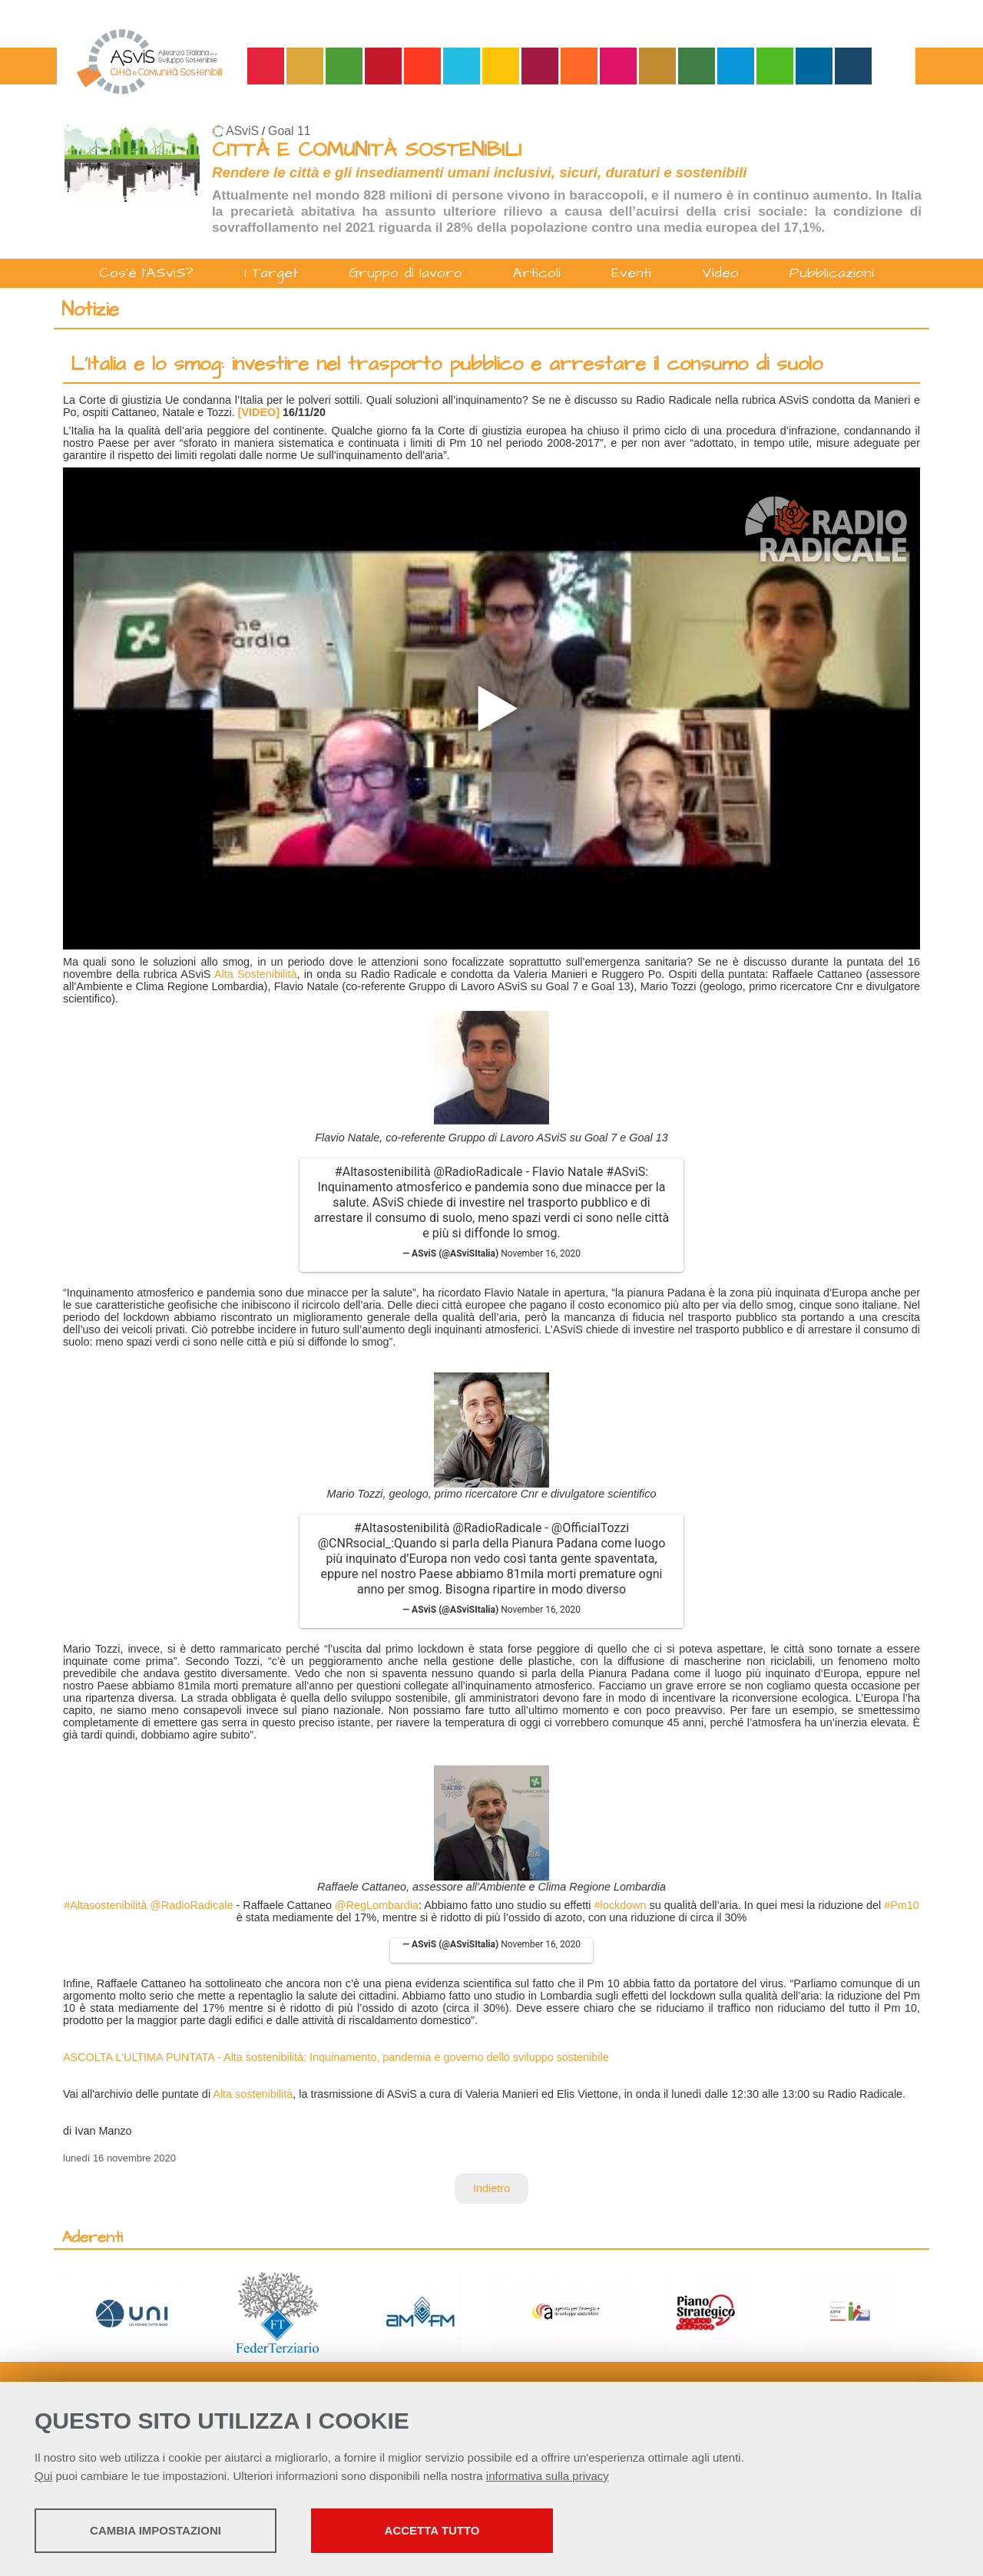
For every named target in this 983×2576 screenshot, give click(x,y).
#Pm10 (901, 1905)
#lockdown (620, 1905)
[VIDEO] (259, 412)
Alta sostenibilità (253, 2094)
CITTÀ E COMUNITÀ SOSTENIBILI (366, 150)
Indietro (491, 2188)
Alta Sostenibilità (255, 974)
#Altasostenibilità (383, 1171)
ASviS (242, 130)
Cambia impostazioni (155, 2530)
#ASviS (625, 1171)
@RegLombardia (377, 1905)
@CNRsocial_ (355, 1543)
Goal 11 (289, 130)
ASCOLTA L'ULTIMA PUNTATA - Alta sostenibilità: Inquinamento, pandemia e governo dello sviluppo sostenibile (336, 2057)
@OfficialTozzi (590, 1528)
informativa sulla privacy (547, 2475)
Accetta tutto (432, 2530)
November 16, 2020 (541, 1253)
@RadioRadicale (478, 1171)
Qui (43, 2475)
